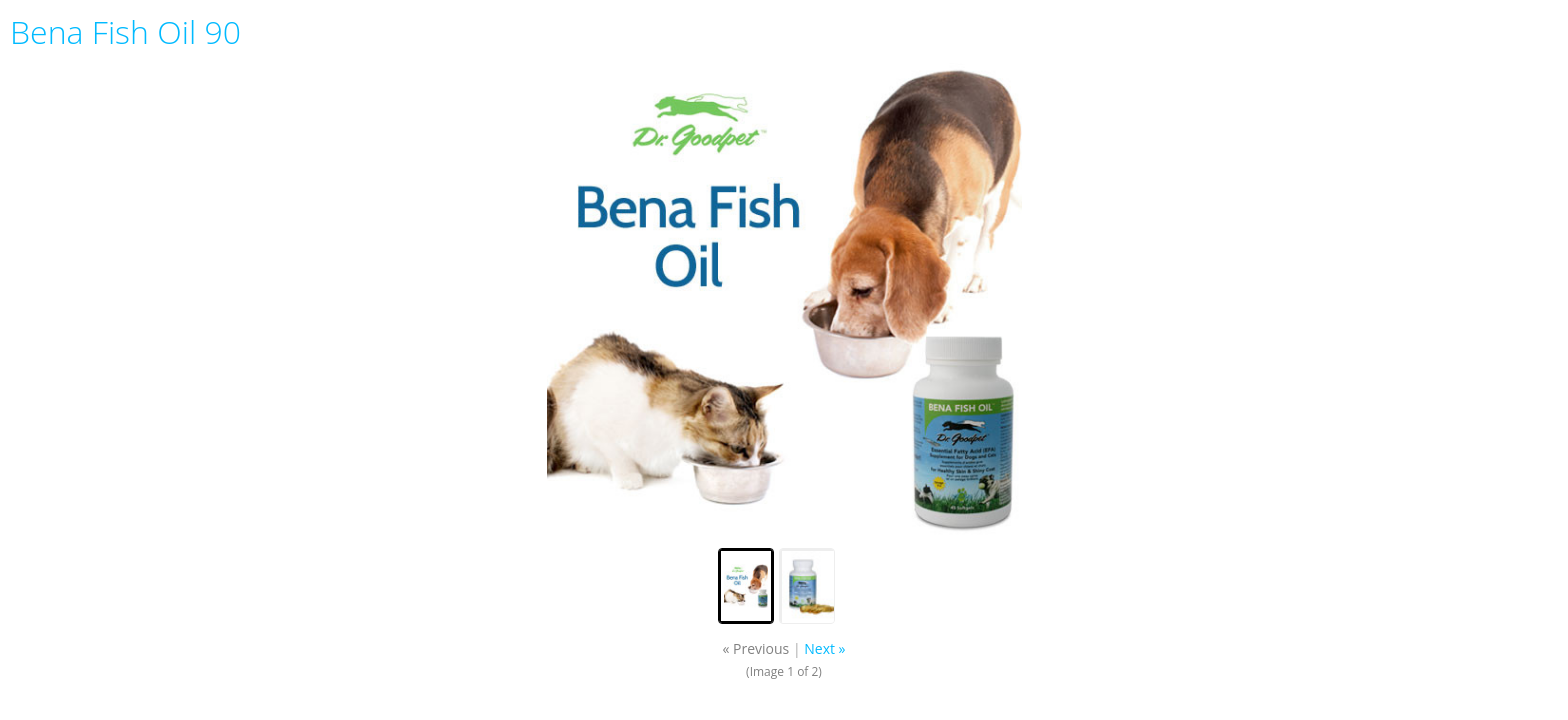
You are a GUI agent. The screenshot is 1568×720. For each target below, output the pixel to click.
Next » (824, 648)
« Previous (755, 648)
